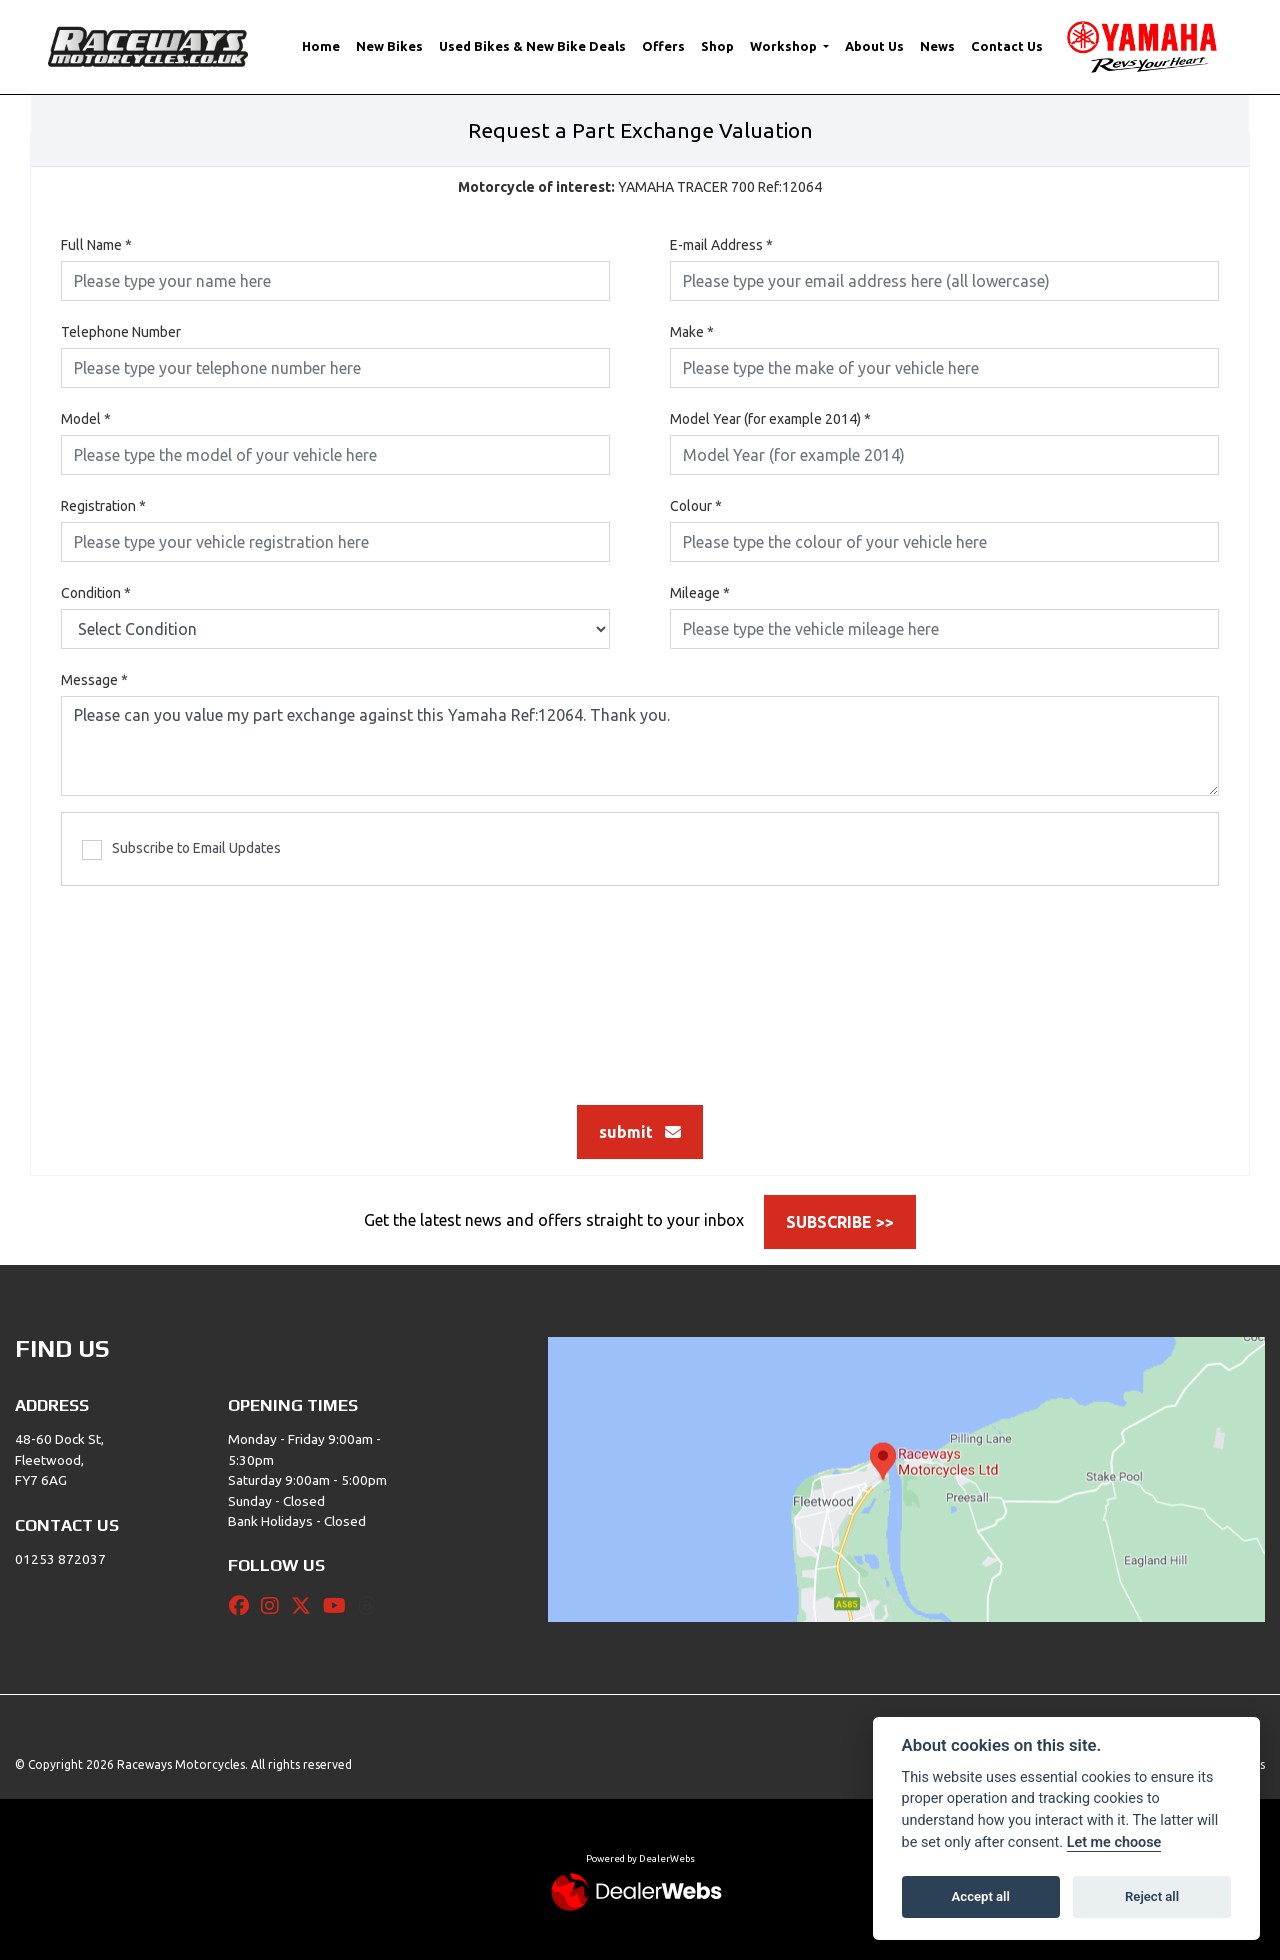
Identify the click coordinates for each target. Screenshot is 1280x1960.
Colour (696, 506)
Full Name (96, 245)
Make (692, 332)
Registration (103, 506)
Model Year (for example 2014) (770, 419)
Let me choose (1114, 1842)
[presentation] (640, 985)
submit (640, 1132)
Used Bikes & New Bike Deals (532, 46)
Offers (663, 46)
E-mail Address (721, 245)
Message (94, 680)
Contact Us (1007, 46)
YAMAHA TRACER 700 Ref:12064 (640, 187)
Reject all (1152, 1896)
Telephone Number (121, 332)
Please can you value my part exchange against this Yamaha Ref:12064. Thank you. (640, 746)
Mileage (700, 593)
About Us (874, 46)
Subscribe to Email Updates (181, 850)
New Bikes (389, 46)
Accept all (981, 1896)
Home (321, 46)
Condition (96, 593)
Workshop (785, 46)
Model (86, 419)
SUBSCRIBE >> (840, 1222)
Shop (717, 46)
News (937, 46)
